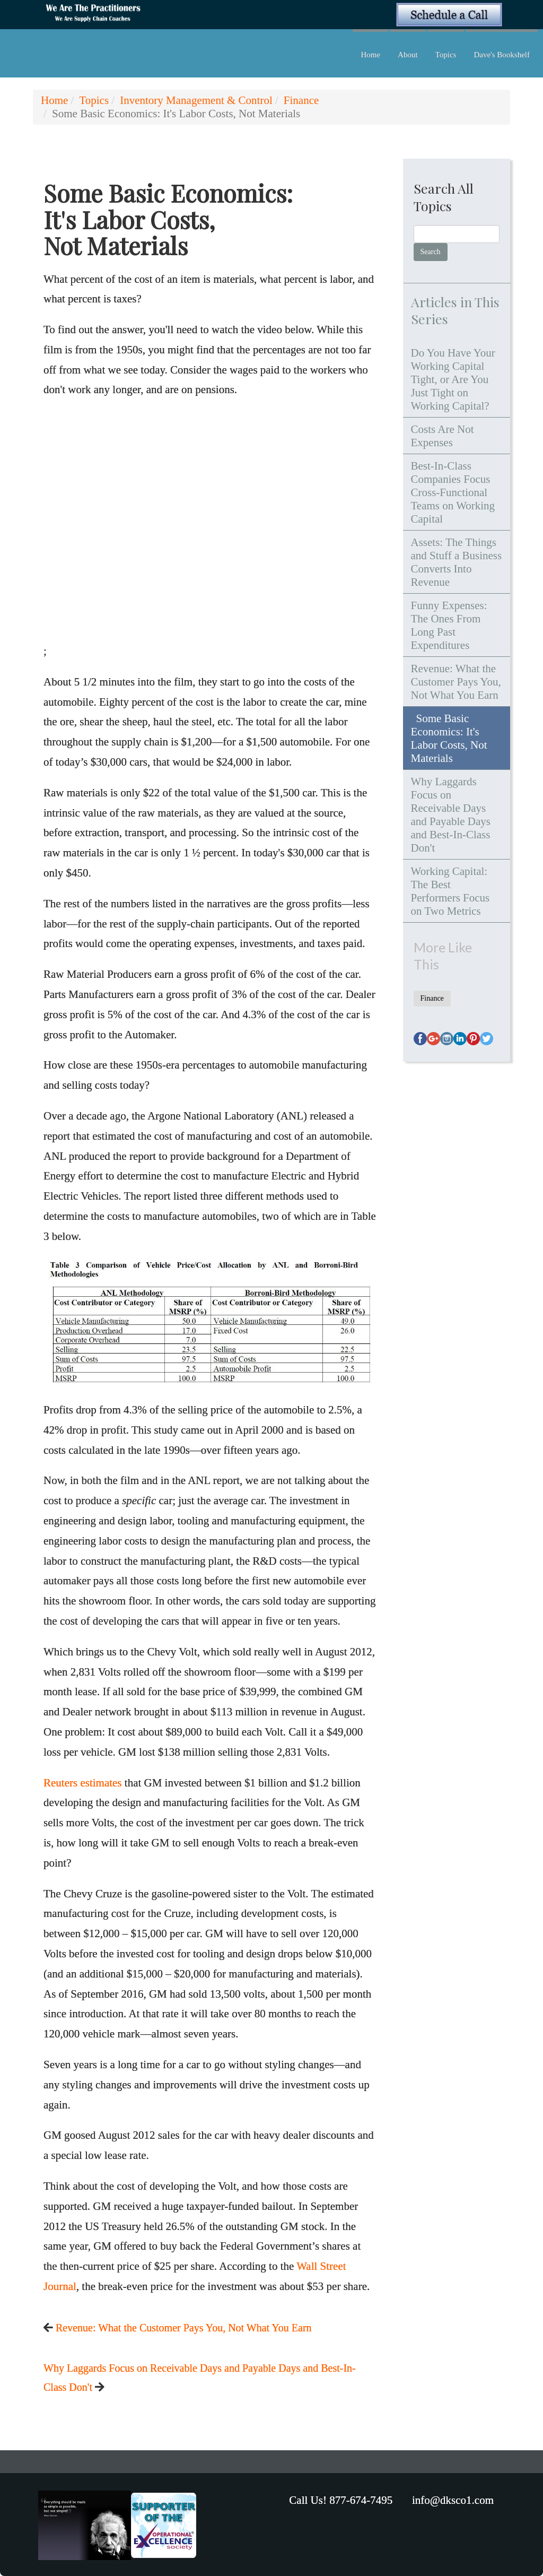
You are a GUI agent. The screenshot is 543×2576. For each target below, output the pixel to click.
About (408, 54)
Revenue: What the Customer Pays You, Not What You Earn (184, 2328)
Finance (301, 100)
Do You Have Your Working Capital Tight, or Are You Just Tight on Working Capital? (453, 379)
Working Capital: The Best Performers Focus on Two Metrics (450, 891)
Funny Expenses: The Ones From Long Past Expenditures (449, 625)
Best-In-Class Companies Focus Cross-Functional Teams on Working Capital (453, 492)
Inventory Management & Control (196, 100)
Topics (446, 54)
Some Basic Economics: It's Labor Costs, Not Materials (449, 738)
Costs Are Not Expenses (442, 436)
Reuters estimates (82, 1782)
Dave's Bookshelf (502, 54)
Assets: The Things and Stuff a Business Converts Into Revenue (456, 562)
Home (370, 54)
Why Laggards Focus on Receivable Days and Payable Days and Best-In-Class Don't (451, 814)
